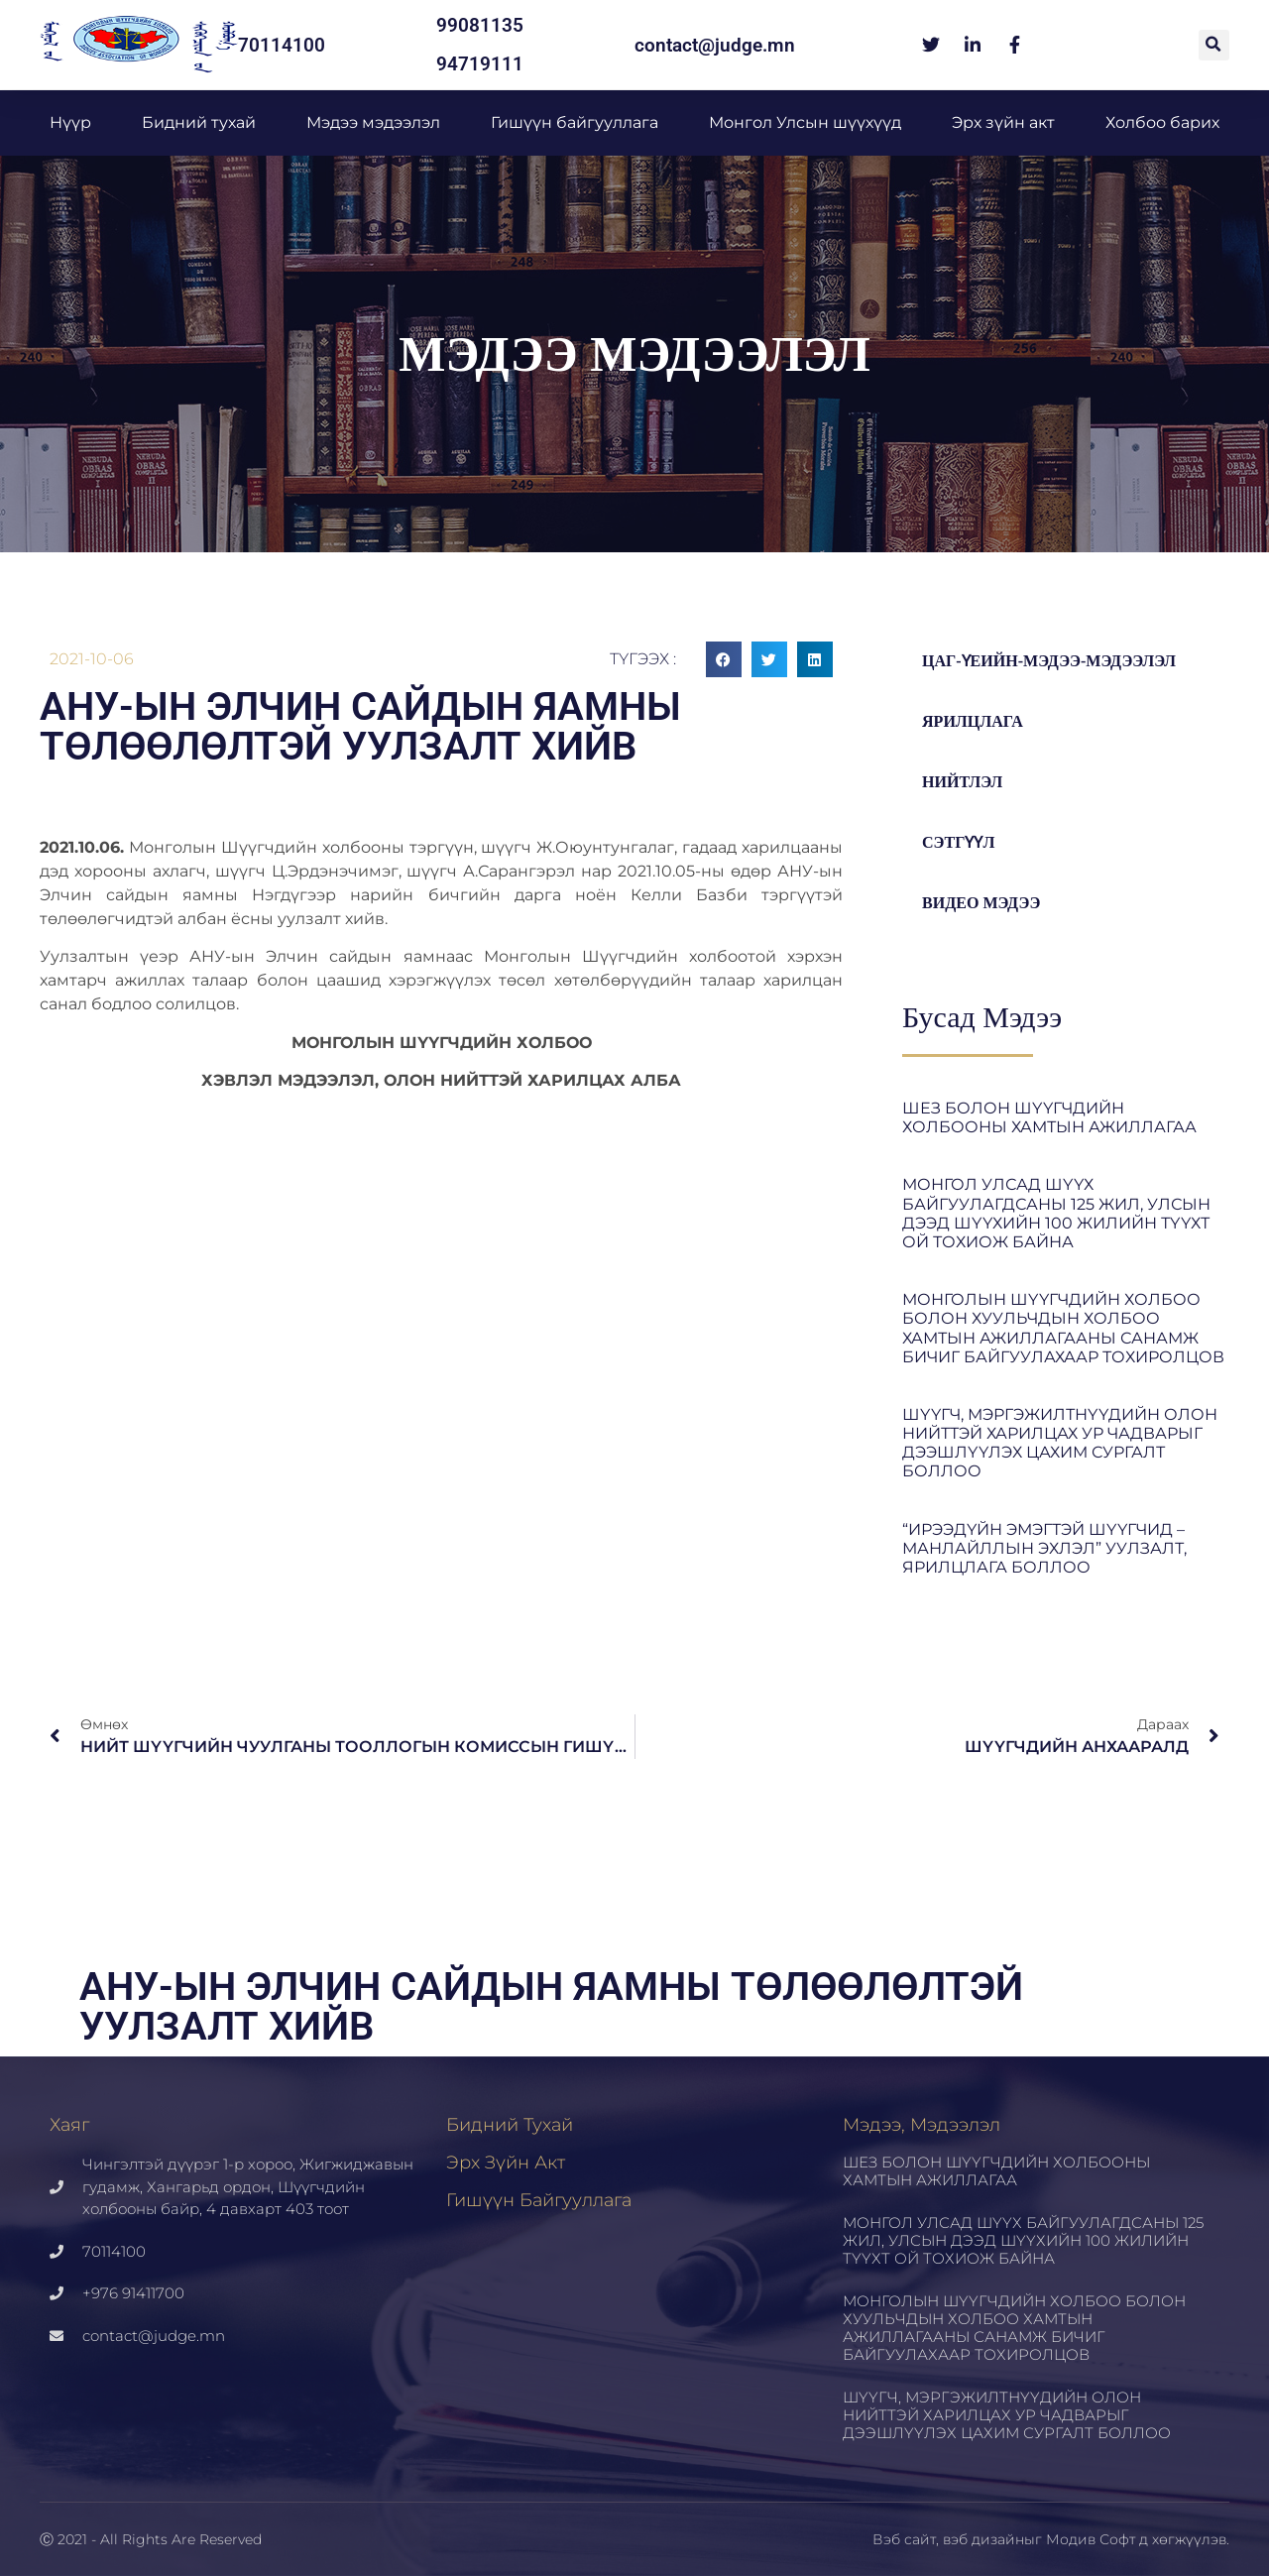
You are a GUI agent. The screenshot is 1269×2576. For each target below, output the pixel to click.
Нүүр (70, 122)
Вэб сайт (904, 2539)
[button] (1214, 45)
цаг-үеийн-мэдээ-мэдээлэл (1057, 660)
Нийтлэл (964, 781)
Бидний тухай (199, 122)
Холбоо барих (1162, 122)
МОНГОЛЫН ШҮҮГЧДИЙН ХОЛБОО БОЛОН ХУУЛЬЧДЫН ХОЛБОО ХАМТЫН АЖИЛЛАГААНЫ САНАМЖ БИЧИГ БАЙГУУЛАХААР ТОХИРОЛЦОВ (1063, 1328)
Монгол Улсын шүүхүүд (805, 122)
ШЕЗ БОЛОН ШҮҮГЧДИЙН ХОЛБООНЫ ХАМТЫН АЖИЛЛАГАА (1049, 1117)
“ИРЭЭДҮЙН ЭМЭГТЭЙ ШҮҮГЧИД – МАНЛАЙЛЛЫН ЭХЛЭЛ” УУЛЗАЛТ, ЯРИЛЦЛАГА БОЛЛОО (1044, 1548)
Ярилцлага (975, 721)
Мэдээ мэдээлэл (373, 122)
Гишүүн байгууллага (574, 122)
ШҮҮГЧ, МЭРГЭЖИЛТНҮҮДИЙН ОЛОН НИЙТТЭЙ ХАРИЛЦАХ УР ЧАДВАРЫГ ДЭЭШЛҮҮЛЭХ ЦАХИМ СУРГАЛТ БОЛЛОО (1059, 1443)
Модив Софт (1090, 2539)
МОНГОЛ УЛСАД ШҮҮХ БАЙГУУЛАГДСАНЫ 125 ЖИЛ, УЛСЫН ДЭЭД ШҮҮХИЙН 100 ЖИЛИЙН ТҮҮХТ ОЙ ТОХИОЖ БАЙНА (1056, 1213)
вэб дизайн (983, 2539)
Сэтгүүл (961, 842)
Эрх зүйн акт (1003, 122)
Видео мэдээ (984, 902)
